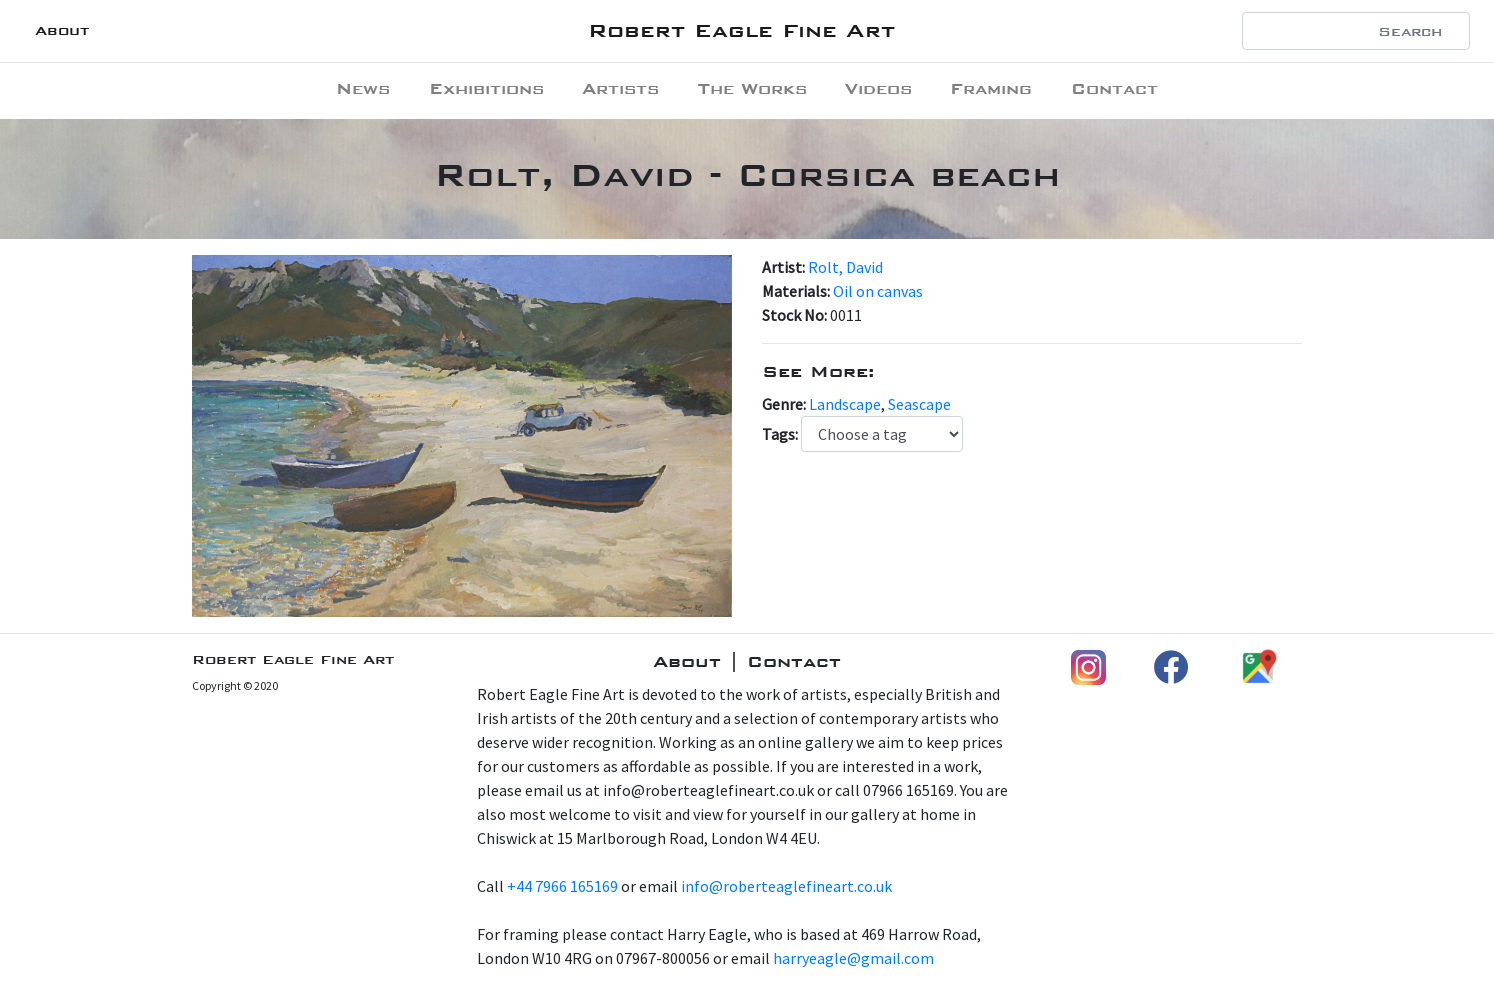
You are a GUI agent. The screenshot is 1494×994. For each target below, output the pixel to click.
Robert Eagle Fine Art (741, 30)
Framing (991, 88)
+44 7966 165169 (562, 886)
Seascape (919, 404)
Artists (620, 88)
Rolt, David (845, 267)
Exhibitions (486, 88)
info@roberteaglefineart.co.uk (786, 886)
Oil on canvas (878, 291)
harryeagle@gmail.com (853, 958)
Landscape (845, 404)
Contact (1114, 88)
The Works (752, 88)
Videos (878, 88)
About (62, 30)
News (363, 88)
